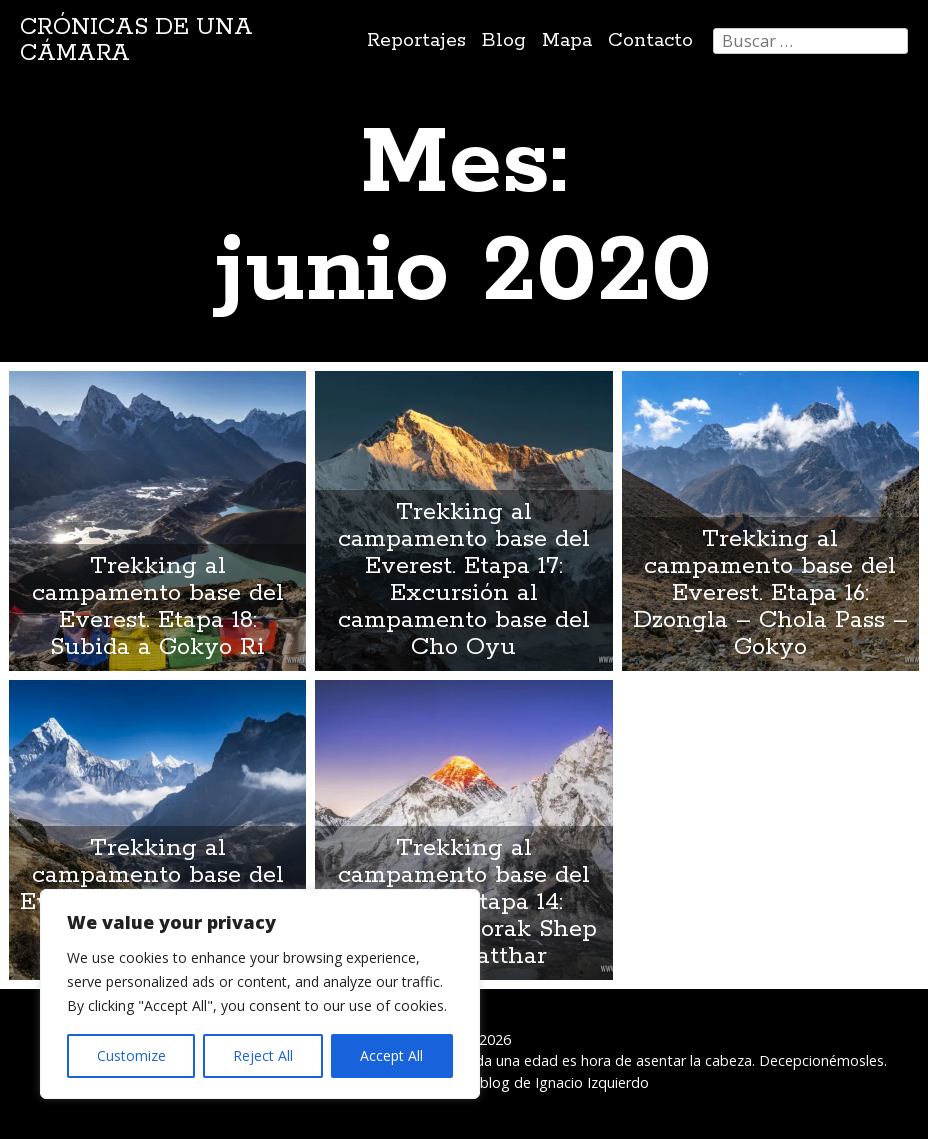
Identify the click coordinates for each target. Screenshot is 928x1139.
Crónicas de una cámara (136, 40)
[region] (260, 994)
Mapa (567, 40)
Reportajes (416, 40)
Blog (504, 40)
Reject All (263, 1055)
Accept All (391, 1055)
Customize (131, 1055)
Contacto (650, 40)
